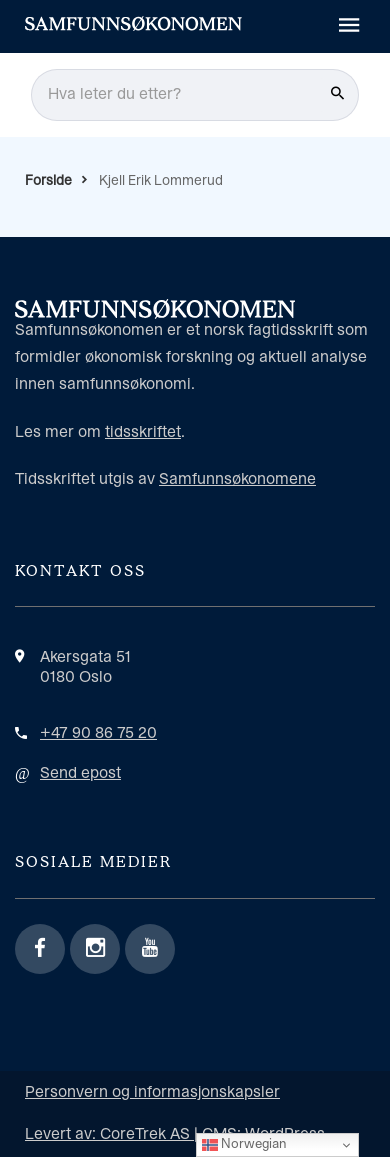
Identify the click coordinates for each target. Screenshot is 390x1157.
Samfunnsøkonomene (237, 479)
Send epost (80, 773)
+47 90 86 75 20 (98, 733)
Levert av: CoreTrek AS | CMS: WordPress (175, 1134)
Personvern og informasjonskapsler (152, 1092)
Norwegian (244, 1145)
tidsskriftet (143, 432)
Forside (48, 181)
